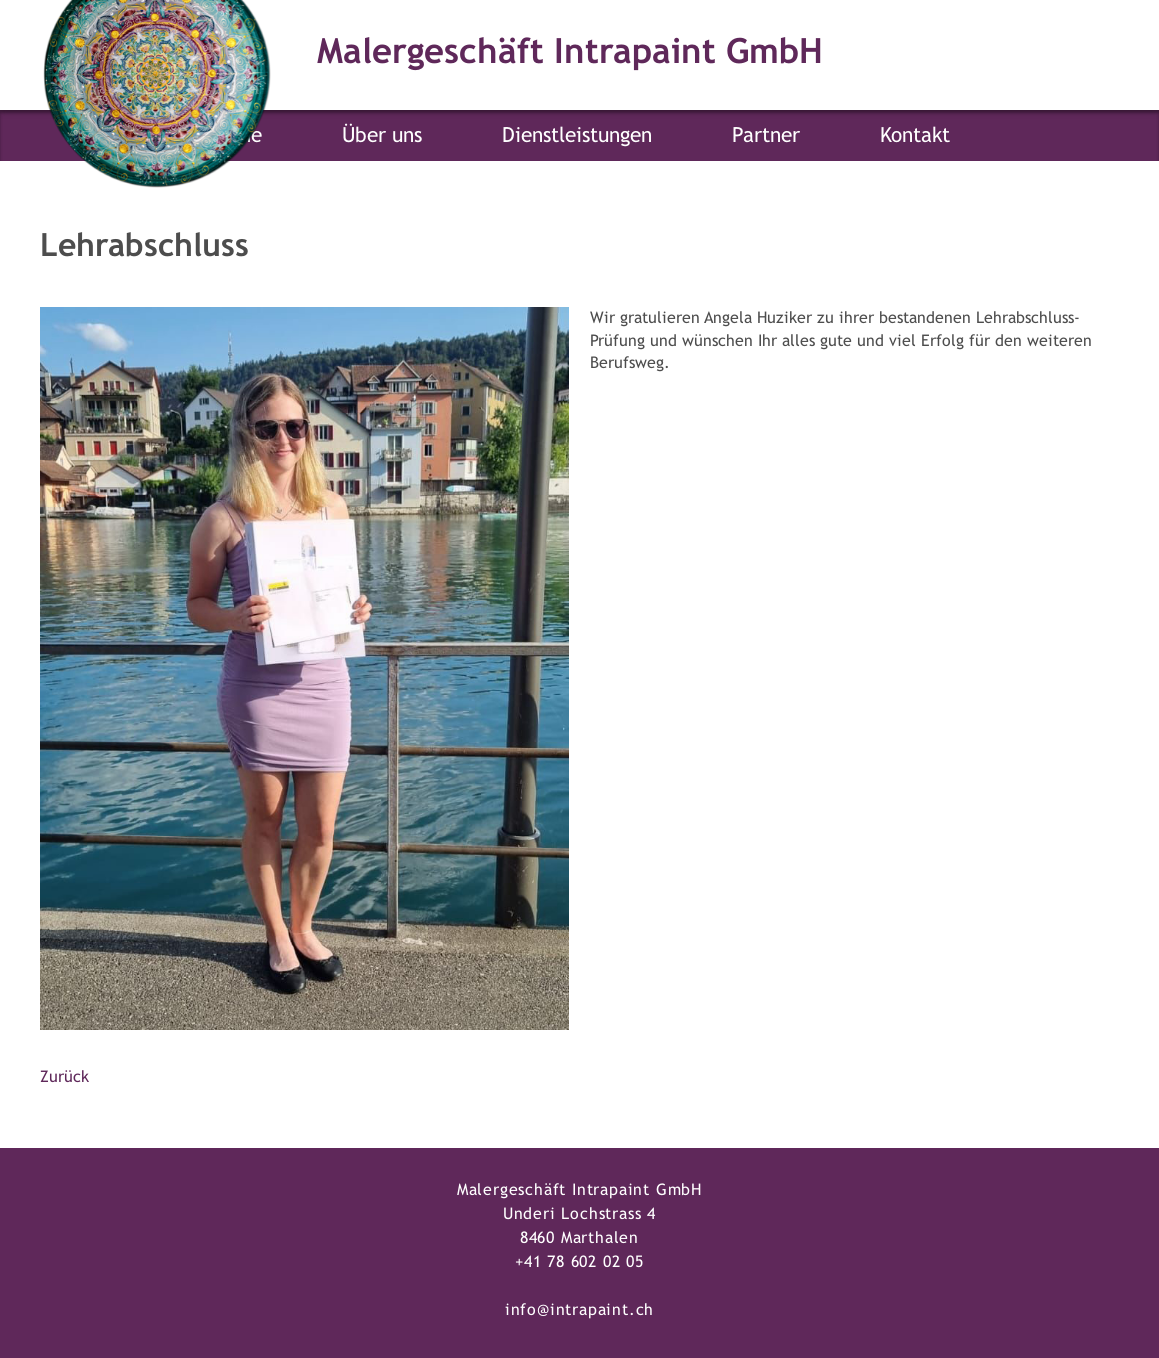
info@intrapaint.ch (579, 1309)
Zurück (64, 1076)
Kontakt (915, 134)
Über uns (382, 134)
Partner (766, 134)
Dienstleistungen (577, 134)
